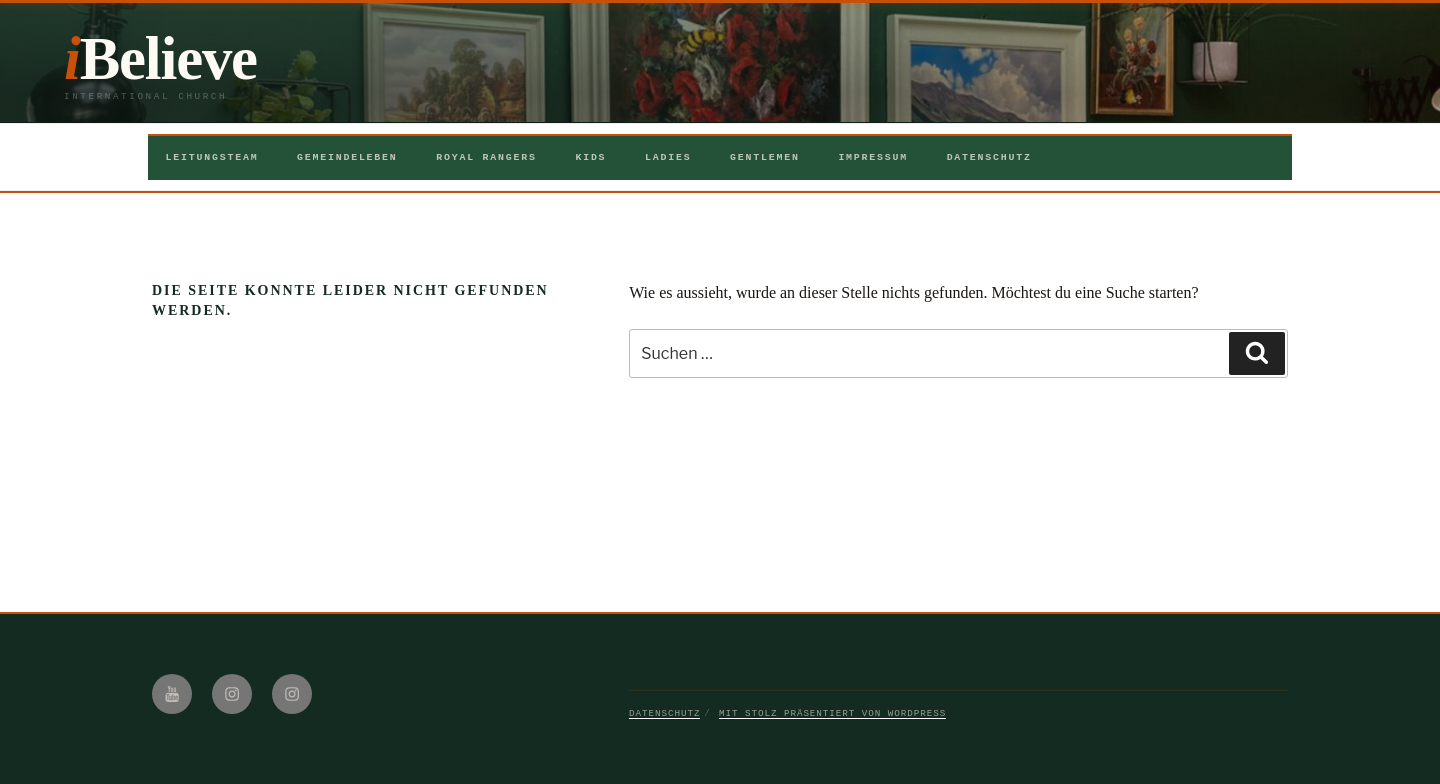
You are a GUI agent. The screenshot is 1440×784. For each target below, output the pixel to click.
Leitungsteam (212, 157)
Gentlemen (765, 157)
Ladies (668, 157)
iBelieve (160, 58)
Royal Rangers (486, 157)
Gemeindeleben (347, 157)
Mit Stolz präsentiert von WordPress (832, 713)
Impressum (873, 157)
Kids (590, 157)
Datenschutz (989, 157)
